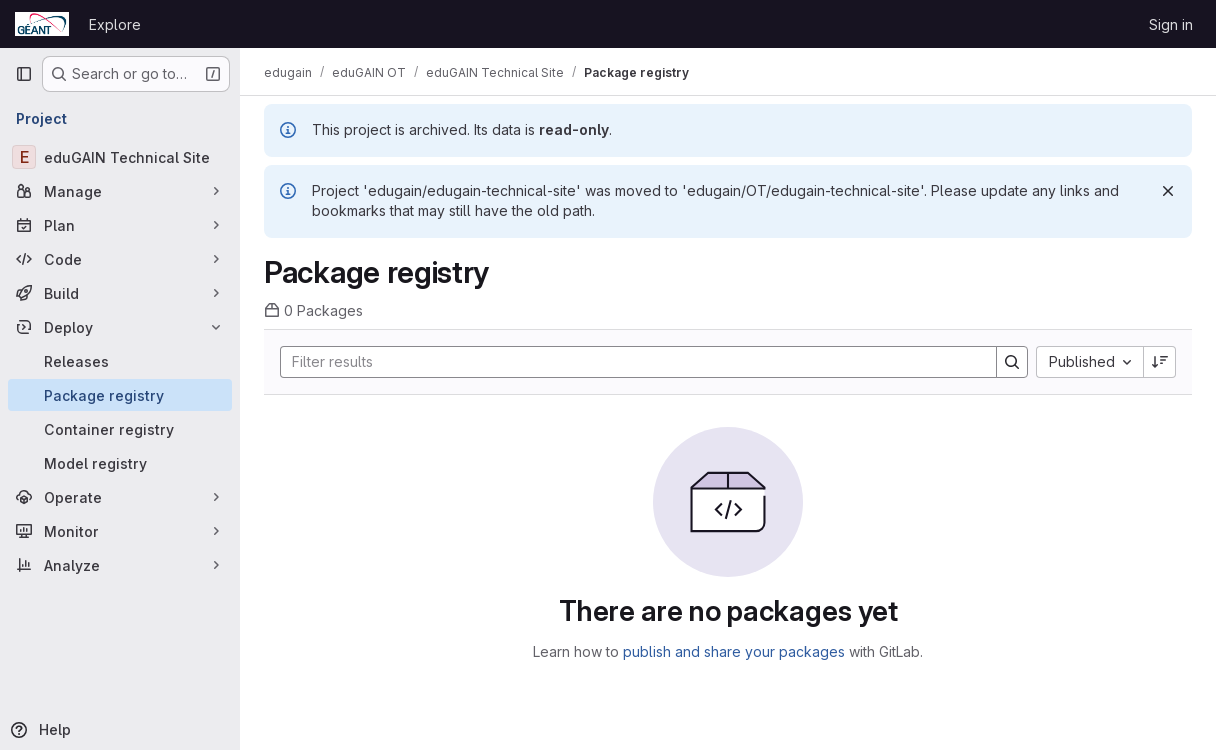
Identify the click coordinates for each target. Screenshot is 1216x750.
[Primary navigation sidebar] (24, 74)
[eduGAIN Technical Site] (120, 157)
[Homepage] (42, 24)
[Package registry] (120, 395)
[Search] (628, 362)
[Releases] (120, 361)
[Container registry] (120, 429)
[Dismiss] (1168, 191)
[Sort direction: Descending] (1160, 362)
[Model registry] (120, 463)
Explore (115, 24)
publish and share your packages (734, 651)
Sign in (1171, 24)
